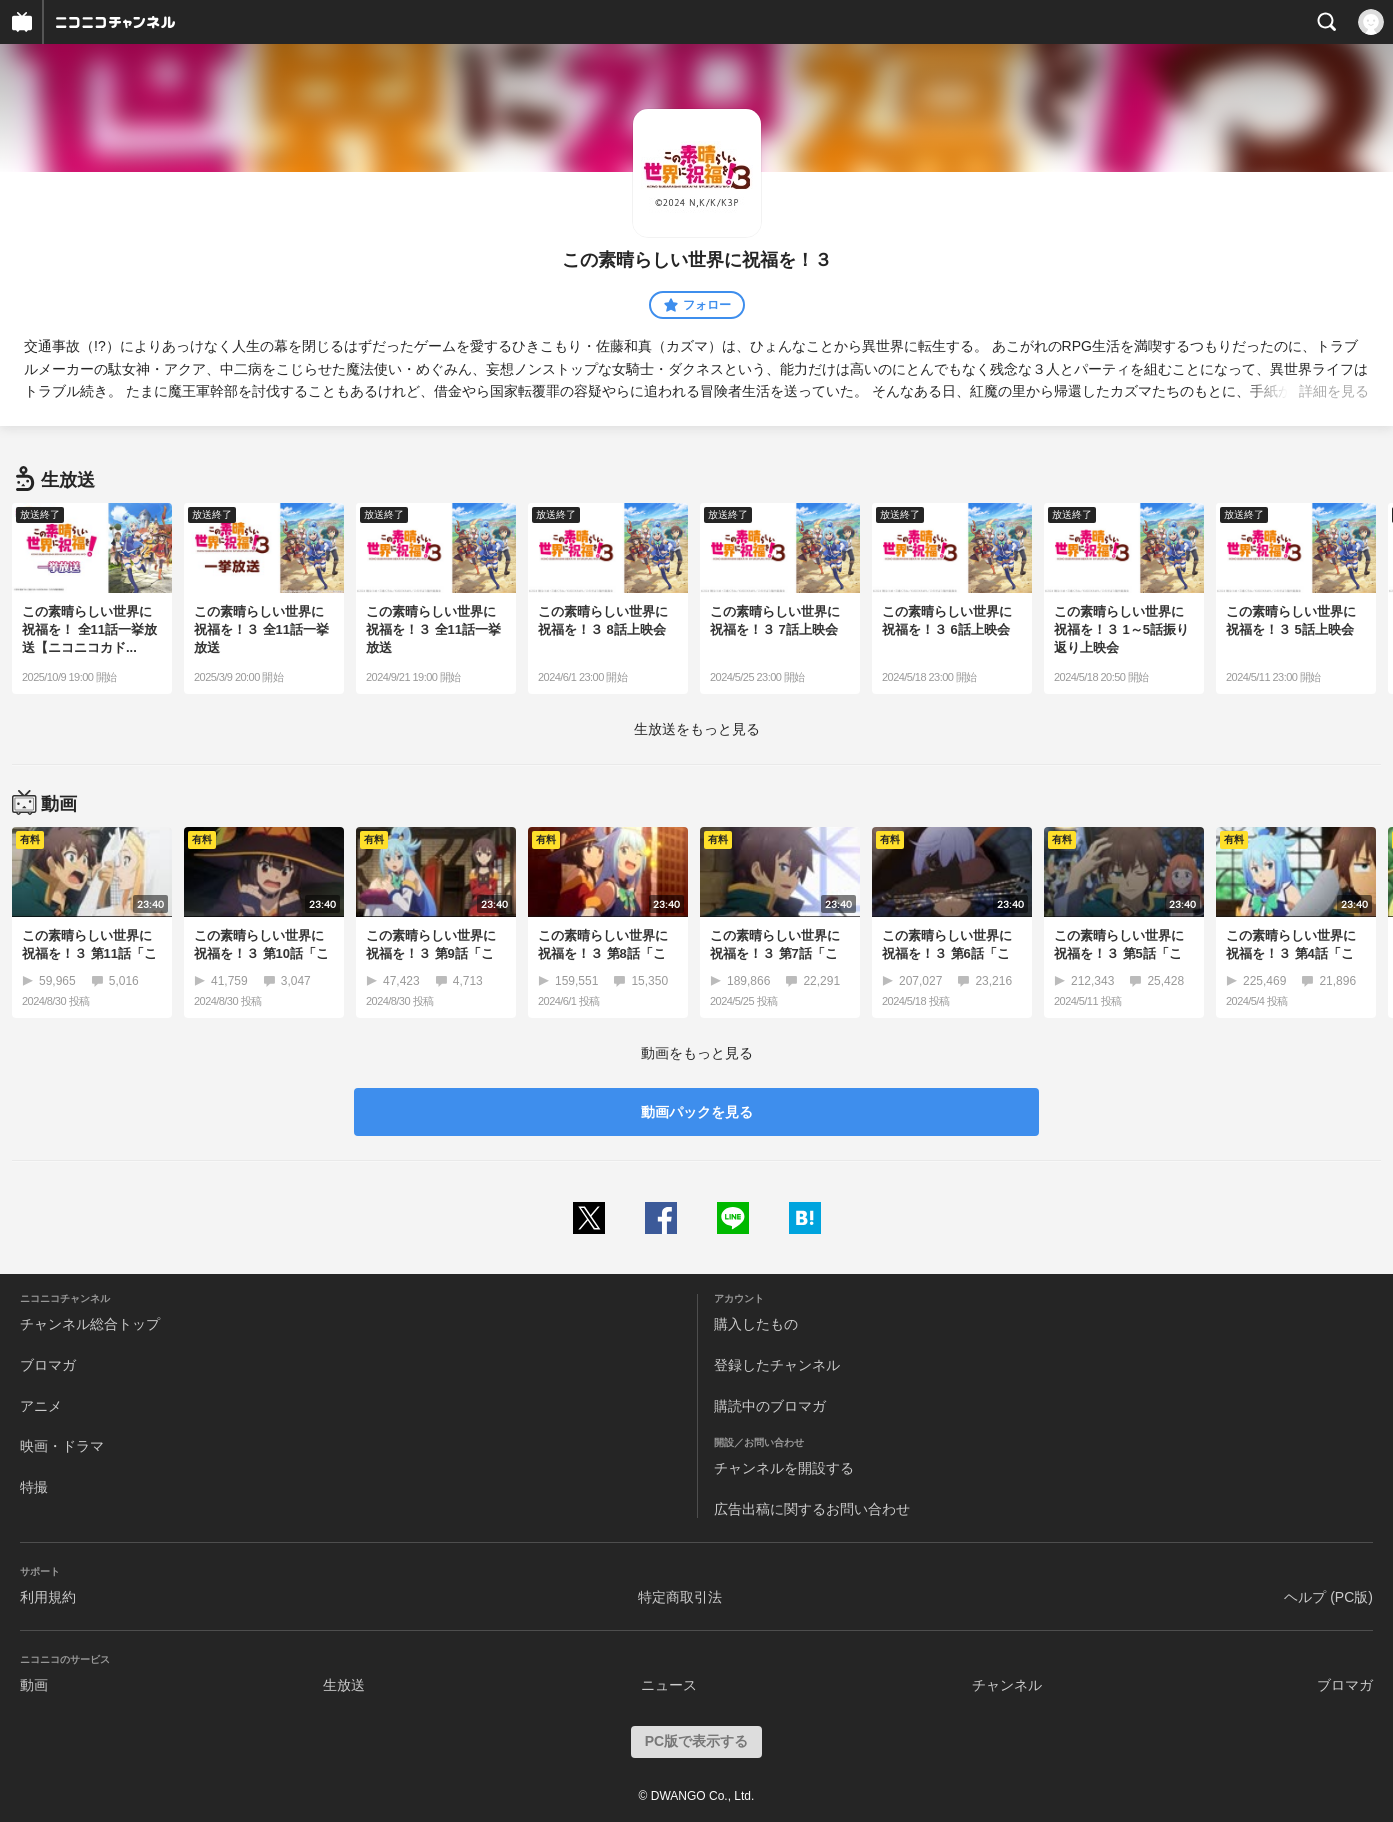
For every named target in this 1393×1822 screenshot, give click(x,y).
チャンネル (1007, 1685)
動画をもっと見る (697, 1053)
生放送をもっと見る (697, 729)
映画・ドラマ (62, 1446)
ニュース (669, 1685)
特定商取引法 (680, 1597)
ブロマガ (48, 1365)
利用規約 (48, 1597)
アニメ (41, 1406)
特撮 (34, 1487)
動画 (34, 1685)
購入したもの (756, 1324)
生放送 (344, 1685)
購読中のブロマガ (770, 1406)
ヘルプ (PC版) (1328, 1597)
